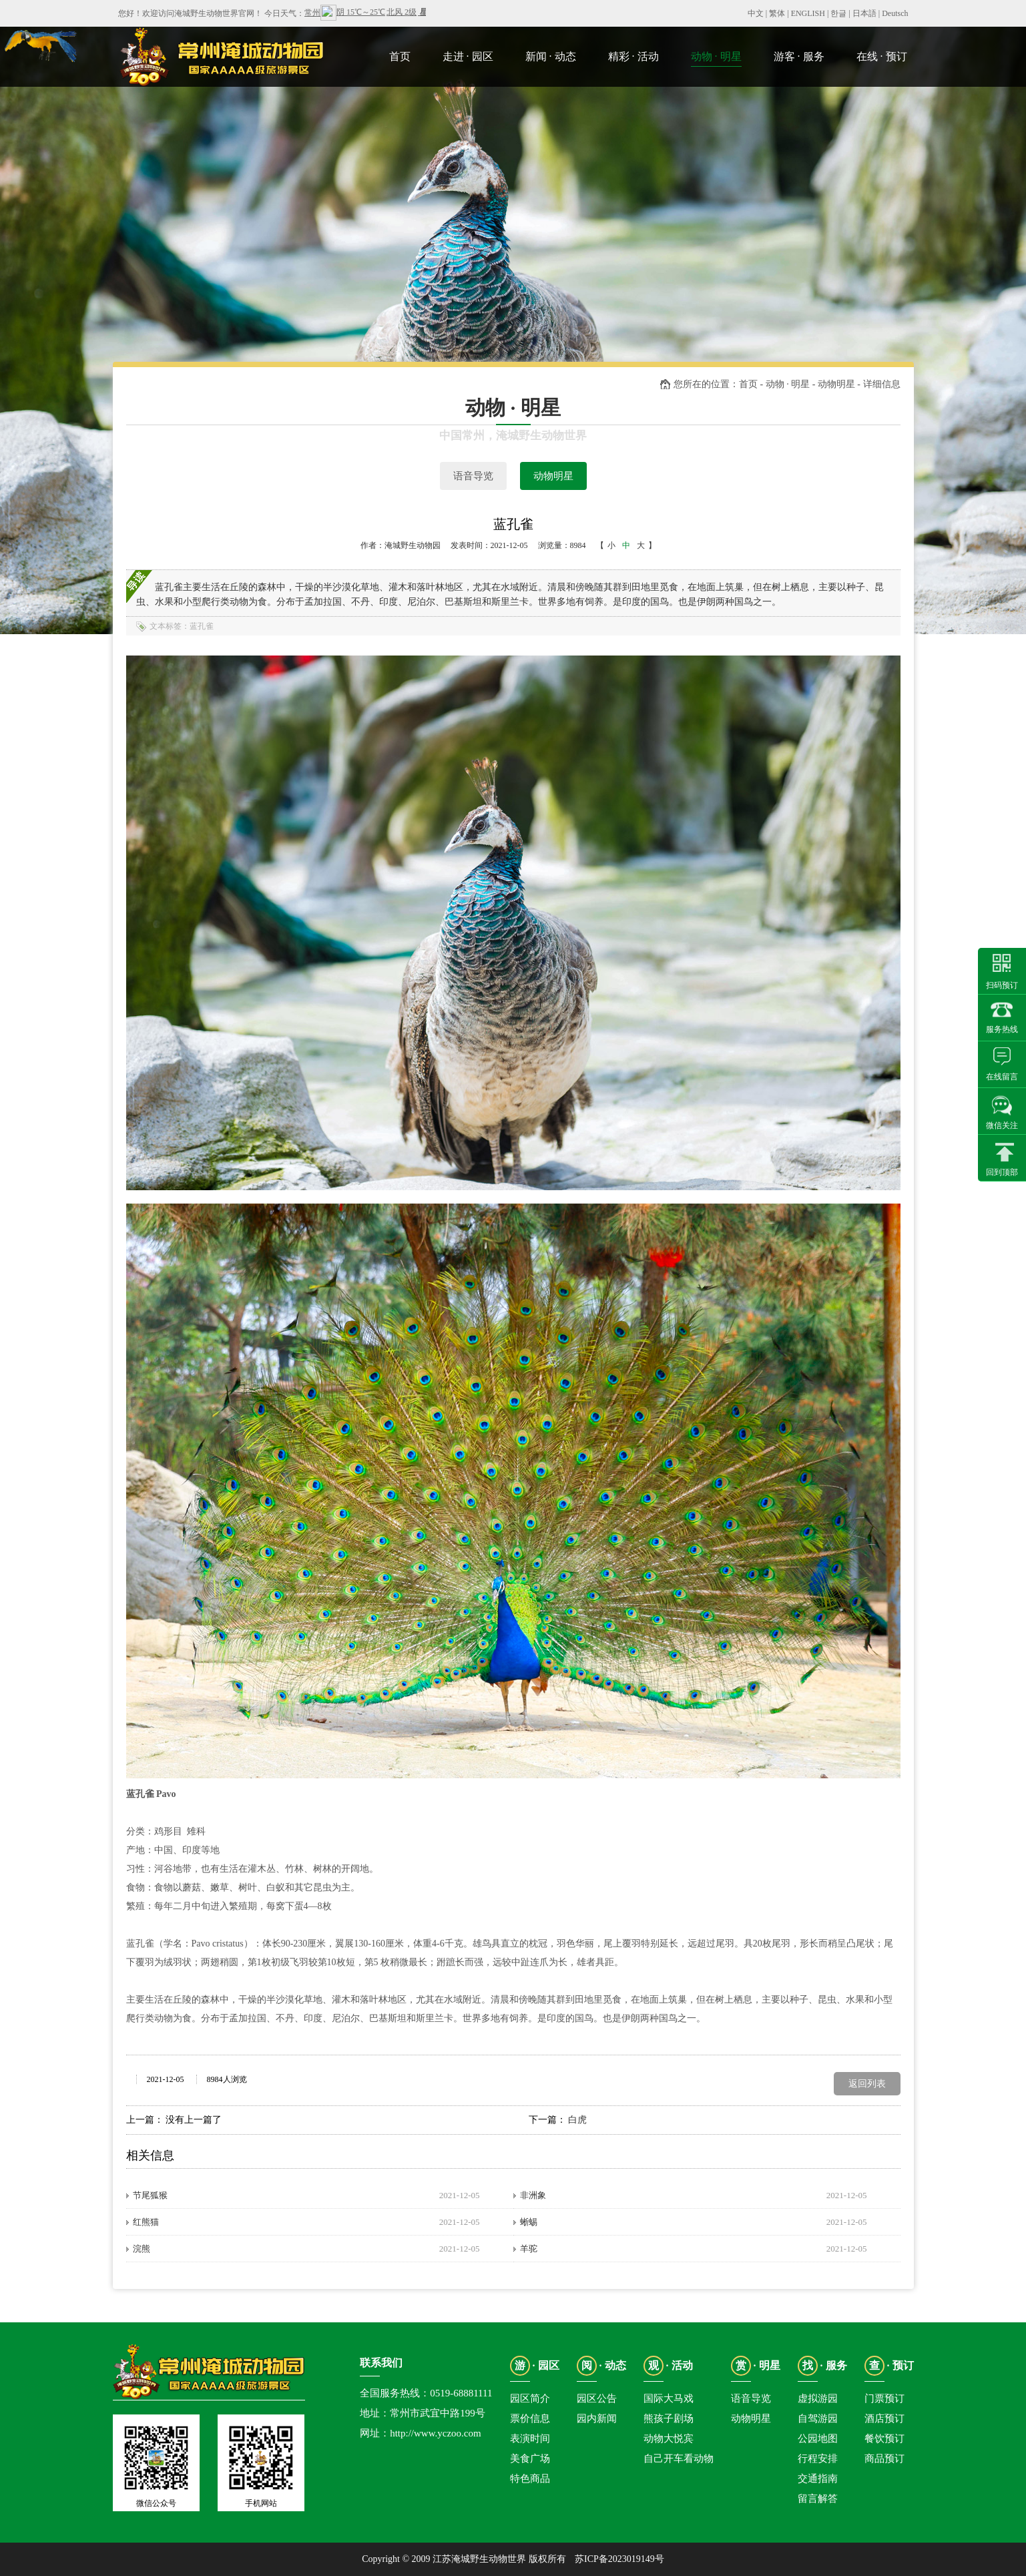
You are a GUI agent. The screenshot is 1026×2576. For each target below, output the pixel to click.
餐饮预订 (884, 2438)
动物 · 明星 (788, 384)
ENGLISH (808, 13)
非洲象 (533, 2195)
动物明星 (553, 476)
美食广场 (530, 2458)
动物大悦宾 (669, 2438)
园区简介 (530, 2398)
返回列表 (867, 2084)
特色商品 (530, 2478)
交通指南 (818, 2478)
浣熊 (141, 2249)
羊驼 (528, 2249)
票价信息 (530, 2418)
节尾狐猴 (150, 2195)
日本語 (864, 13)
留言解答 (818, 2498)
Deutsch (895, 13)
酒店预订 (884, 2418)
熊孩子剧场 (669, 2418)
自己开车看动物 (679, 2458)
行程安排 (818, 2458)
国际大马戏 (669, 2398)
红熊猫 (146, 2222)
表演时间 (530, 2438)
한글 (838, 13)
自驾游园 (818, 2418)
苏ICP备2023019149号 (619, 2559)
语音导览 (473, 476)
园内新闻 (597, 2418)
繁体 (777, 13)
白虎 (577, 2120)
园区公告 (597, 2398)
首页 (748, 384)
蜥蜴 (528, 2222)
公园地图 (818, 2438)
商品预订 (884, 2458)
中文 (756, 13)
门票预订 (884, 2398)
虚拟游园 (818, 2398)
